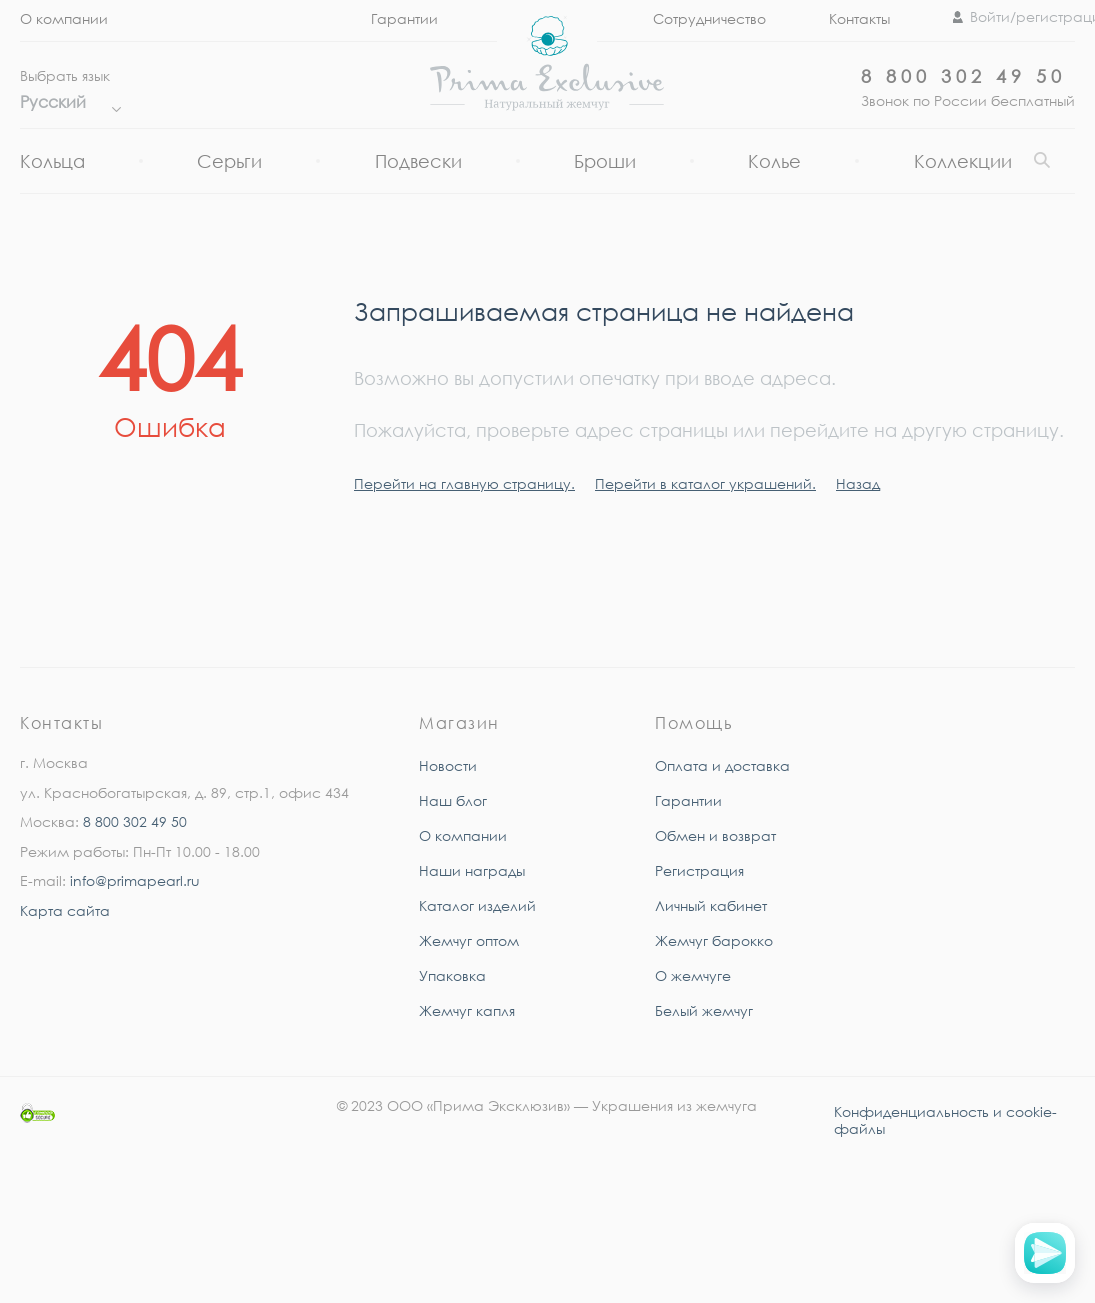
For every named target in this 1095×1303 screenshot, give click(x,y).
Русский (65, 102)
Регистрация (699, 870)
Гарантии (404, 18)
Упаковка (452, 975)
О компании (64, 18)
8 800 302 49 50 (963, 76)
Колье (774, 161)
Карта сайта (65, 910)
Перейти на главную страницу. (464, 483)
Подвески (418, 161)
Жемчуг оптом (469, 940)
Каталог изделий (477, 905)
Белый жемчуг (704, 1010)
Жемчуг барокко (714, 940)
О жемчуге (693, 975)
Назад (858, 483)
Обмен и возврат (715, 835)
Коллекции (963, 161)
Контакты (859, 18)
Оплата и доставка (722, 765)
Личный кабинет (711, 905)
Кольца (52, 161)
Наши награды (472, 870)
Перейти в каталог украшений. (705, 483)
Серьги (229, 161)
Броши (605, 161)
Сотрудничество (709, 18)
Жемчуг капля (467, 1010)
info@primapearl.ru (135, 880)
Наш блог (453, 800)
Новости (448, 765)
